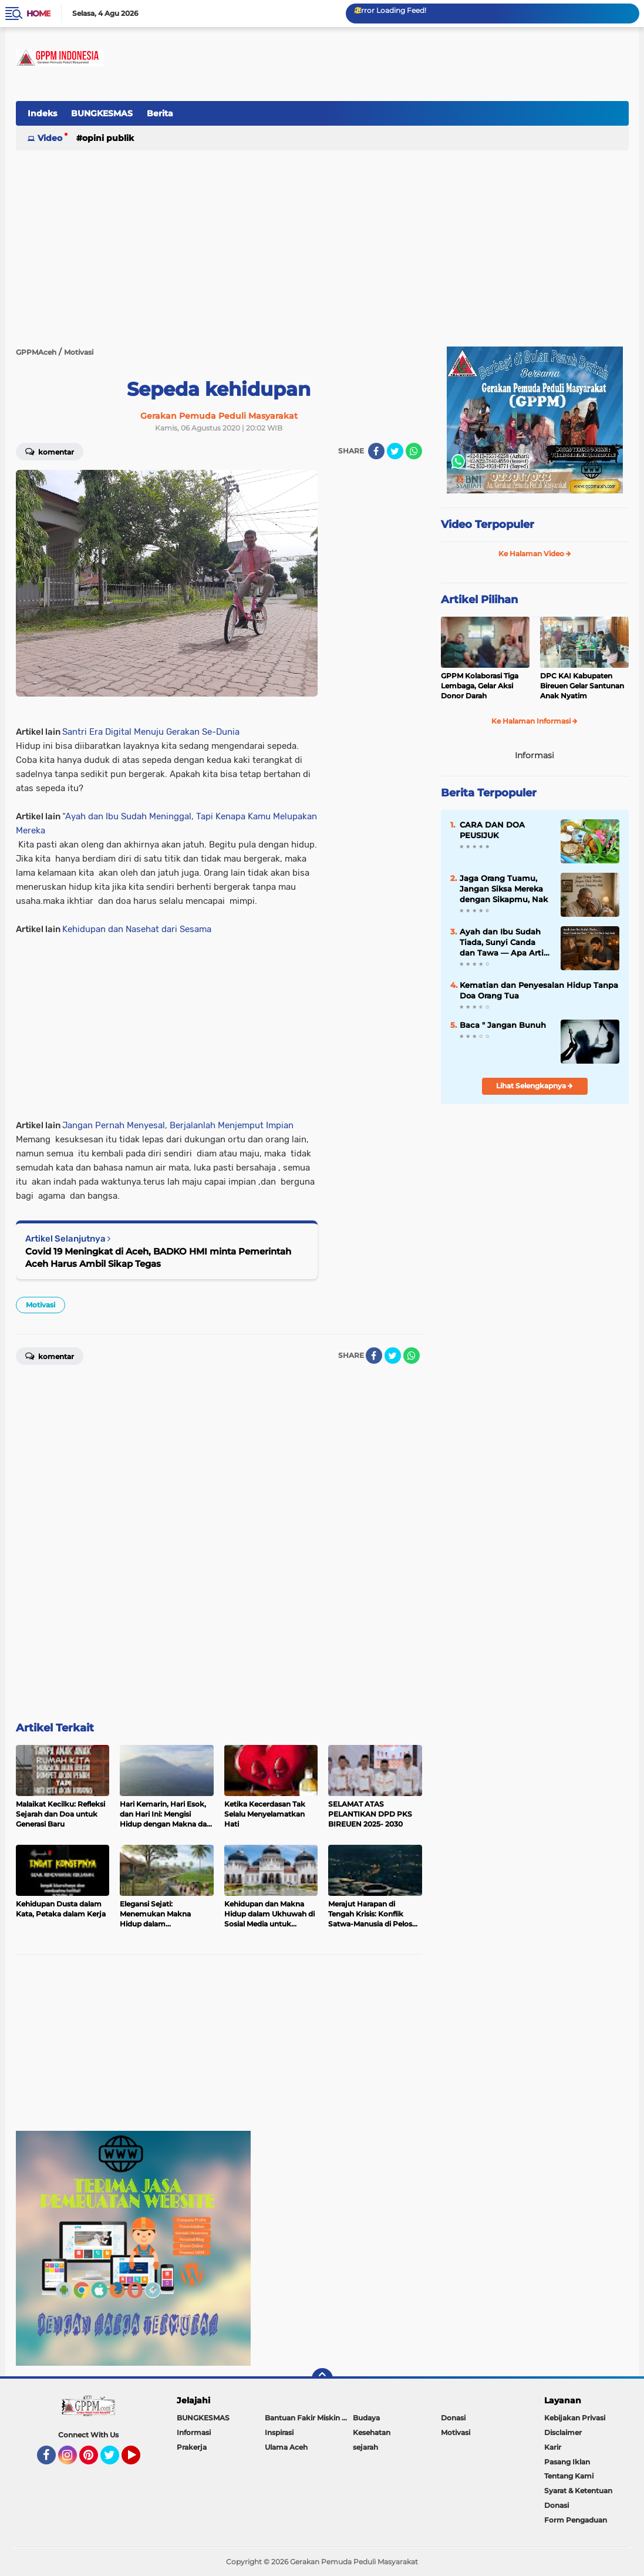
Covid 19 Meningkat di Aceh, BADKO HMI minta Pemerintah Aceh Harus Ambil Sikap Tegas (158, 1257)
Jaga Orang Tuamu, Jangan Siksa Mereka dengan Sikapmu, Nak (504, 888)
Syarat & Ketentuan (578, 2490)
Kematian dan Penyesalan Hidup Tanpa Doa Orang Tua (539, 990)
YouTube (139, 2460)
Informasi (194, 2432)
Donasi (453, 2417)
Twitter (115, 2460)
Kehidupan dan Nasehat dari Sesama (136, 929)
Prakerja (192, 2447)
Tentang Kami (569, 2475)
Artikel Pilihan (479, 599)
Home (38, 13)
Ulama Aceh (286, 2447)
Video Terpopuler (487, 524)
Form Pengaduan (575, 2520)
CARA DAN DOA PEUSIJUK (492, 830)
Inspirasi (279, 2432)
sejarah (365, 2447)
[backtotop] (322, 2378)
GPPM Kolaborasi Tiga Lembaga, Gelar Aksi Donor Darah (479, 685)
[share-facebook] (376, 451)
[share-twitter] (395, 451)
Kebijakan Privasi (574, 2417)
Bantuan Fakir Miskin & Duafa (309, 2417)
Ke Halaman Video (534, 553)
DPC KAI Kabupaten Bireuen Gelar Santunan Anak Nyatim (582, 685)
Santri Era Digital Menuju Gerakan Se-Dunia (151, 732)
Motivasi (40, 1304)
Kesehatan (371, 2432)
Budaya (366, 2417)
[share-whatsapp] (414, 451)
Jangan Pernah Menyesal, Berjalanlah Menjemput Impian (178, 1125)
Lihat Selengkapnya (534, 1085)
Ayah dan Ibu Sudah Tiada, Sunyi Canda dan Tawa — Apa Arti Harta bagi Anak (502, 943)
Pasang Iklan (567, 2461)
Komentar (49, 451)
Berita (160, 113)
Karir (552, 2447)
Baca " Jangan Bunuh (503, 1025)
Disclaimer (563, 2432)
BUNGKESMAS (102, 113)
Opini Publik (108, 138)
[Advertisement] (415, 120)
